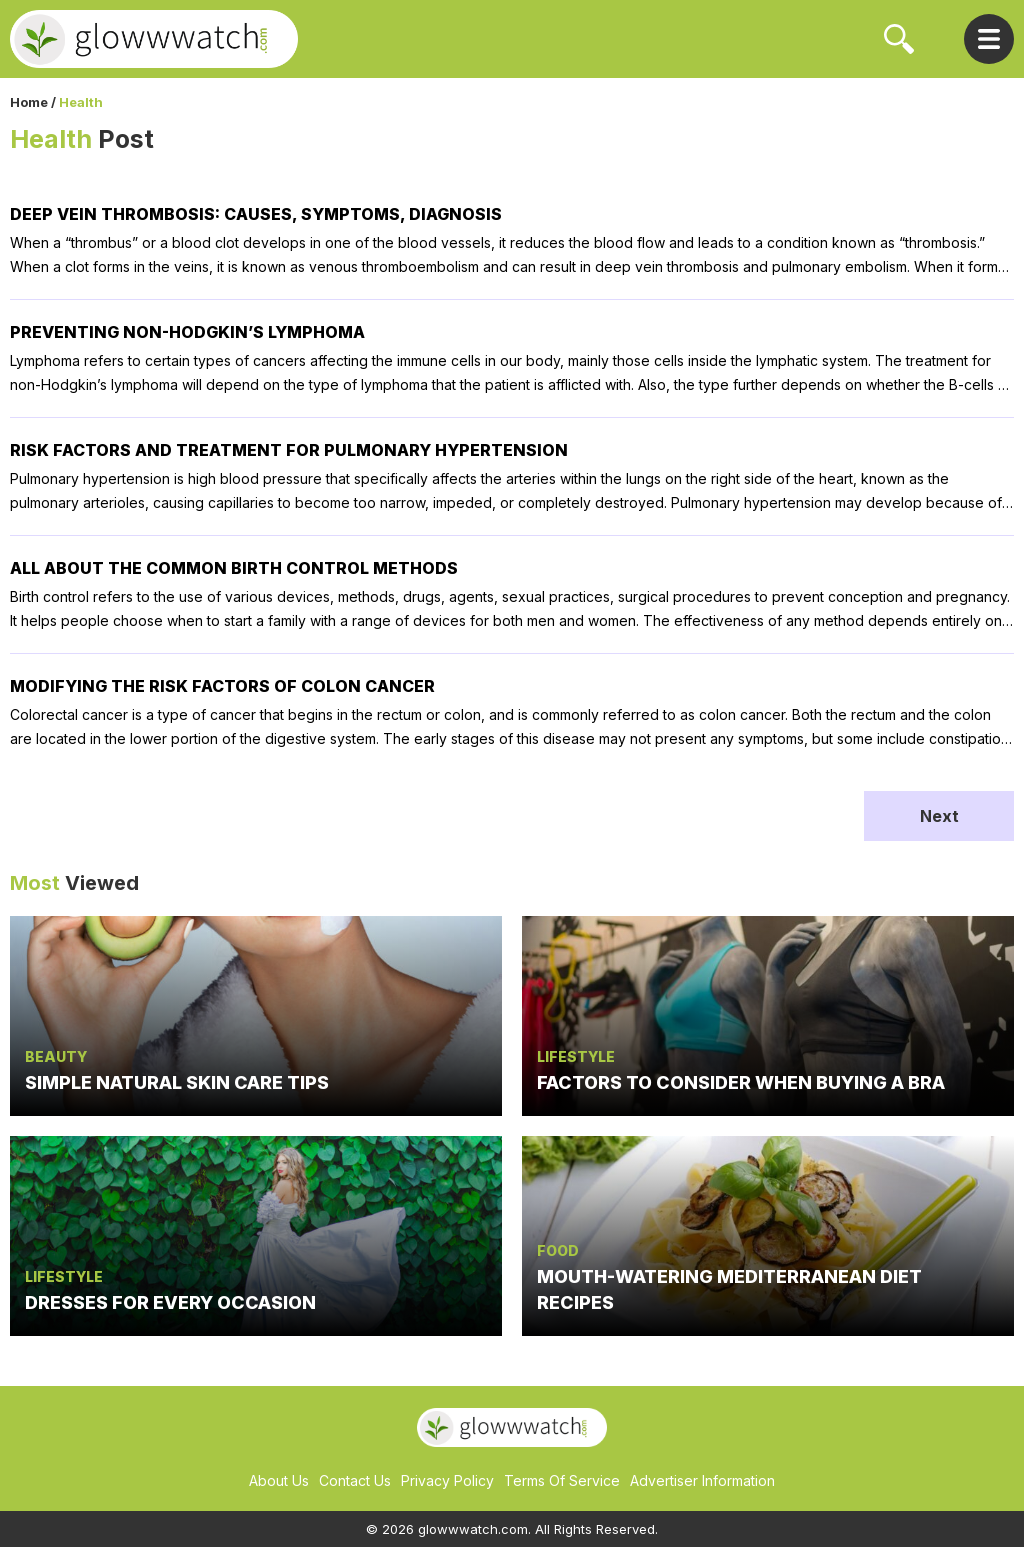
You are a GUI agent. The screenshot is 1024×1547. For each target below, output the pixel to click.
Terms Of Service (562, 1480)
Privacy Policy (447, 1480)
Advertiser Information (702, 1480)
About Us (279, 1480)
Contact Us (355, 1480)
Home (29, 102)
